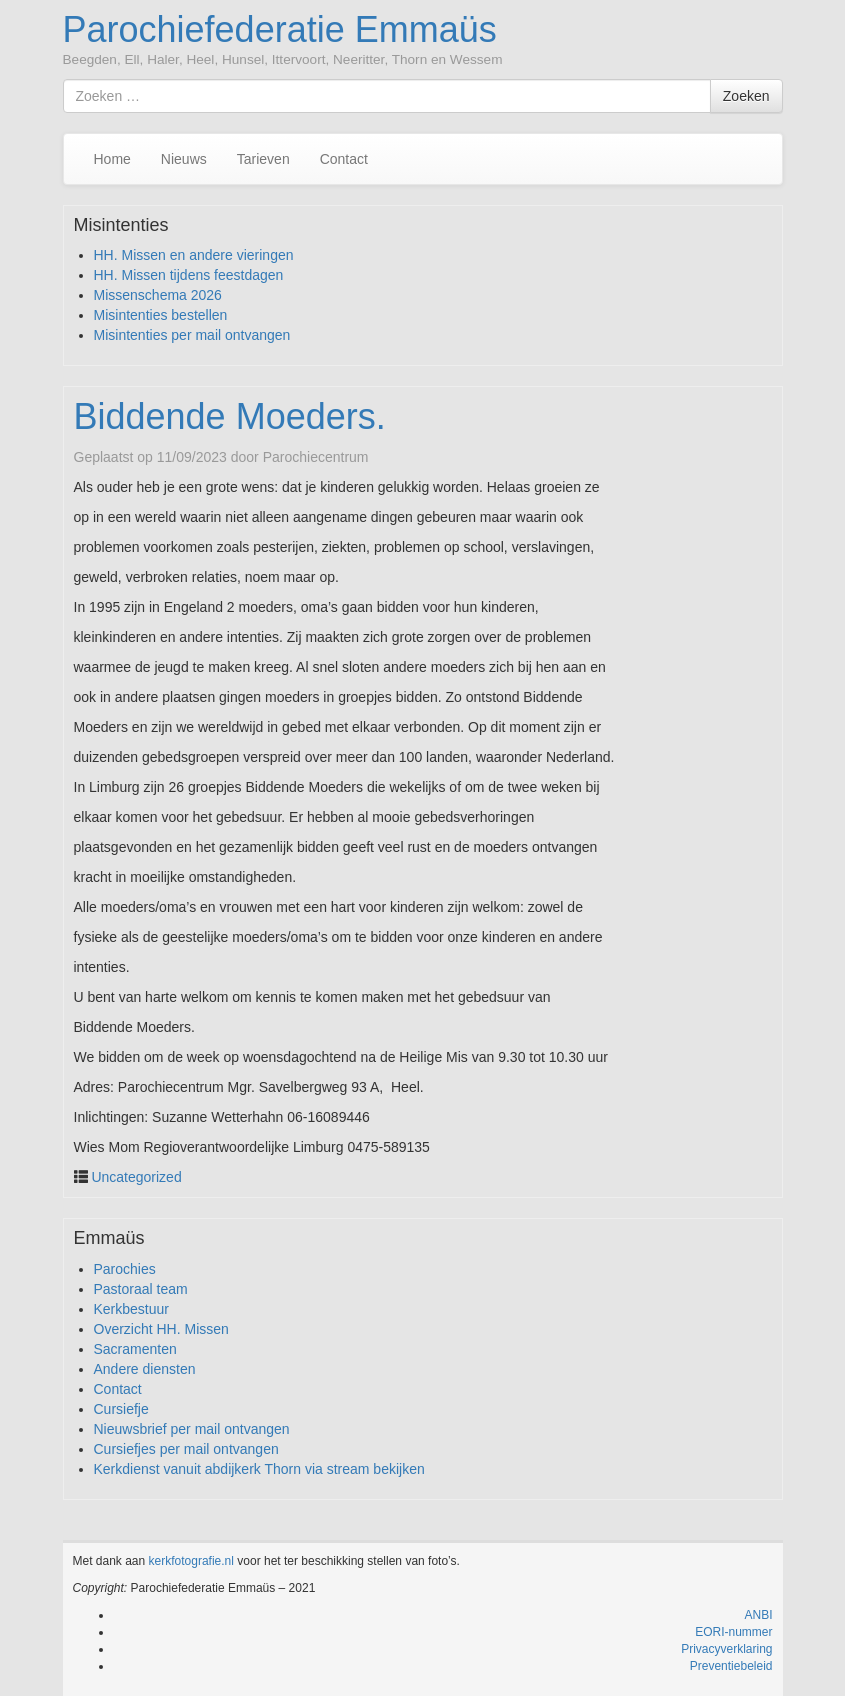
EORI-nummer (733, 1632)
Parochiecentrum (316, 457)
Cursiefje (121, 1409)
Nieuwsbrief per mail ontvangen (192, 1429)
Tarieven (263, 159)
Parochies (125, 1269)
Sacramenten (135, 1349)
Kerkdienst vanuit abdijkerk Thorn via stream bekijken (259, 1469)
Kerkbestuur (131, 1309)
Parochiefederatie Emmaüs (280, 29)
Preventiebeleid (731, 1666)
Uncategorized (136, 1177)
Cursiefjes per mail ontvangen (186, 1449)
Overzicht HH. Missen (161, 1329)
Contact (344, 159)
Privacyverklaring (726, 1649)
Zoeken (746, 96)
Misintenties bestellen (161, 315)
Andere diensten (145, 1369)
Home (112, 159)
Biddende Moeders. (230, 416)
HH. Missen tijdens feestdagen (189, 275)
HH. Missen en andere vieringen (194, 255)
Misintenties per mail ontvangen (192, 335)
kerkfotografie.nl (191, 1561)
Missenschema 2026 (158, 295)
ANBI (758, 1615)
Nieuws (184, 159)
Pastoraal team (141, 1289)
